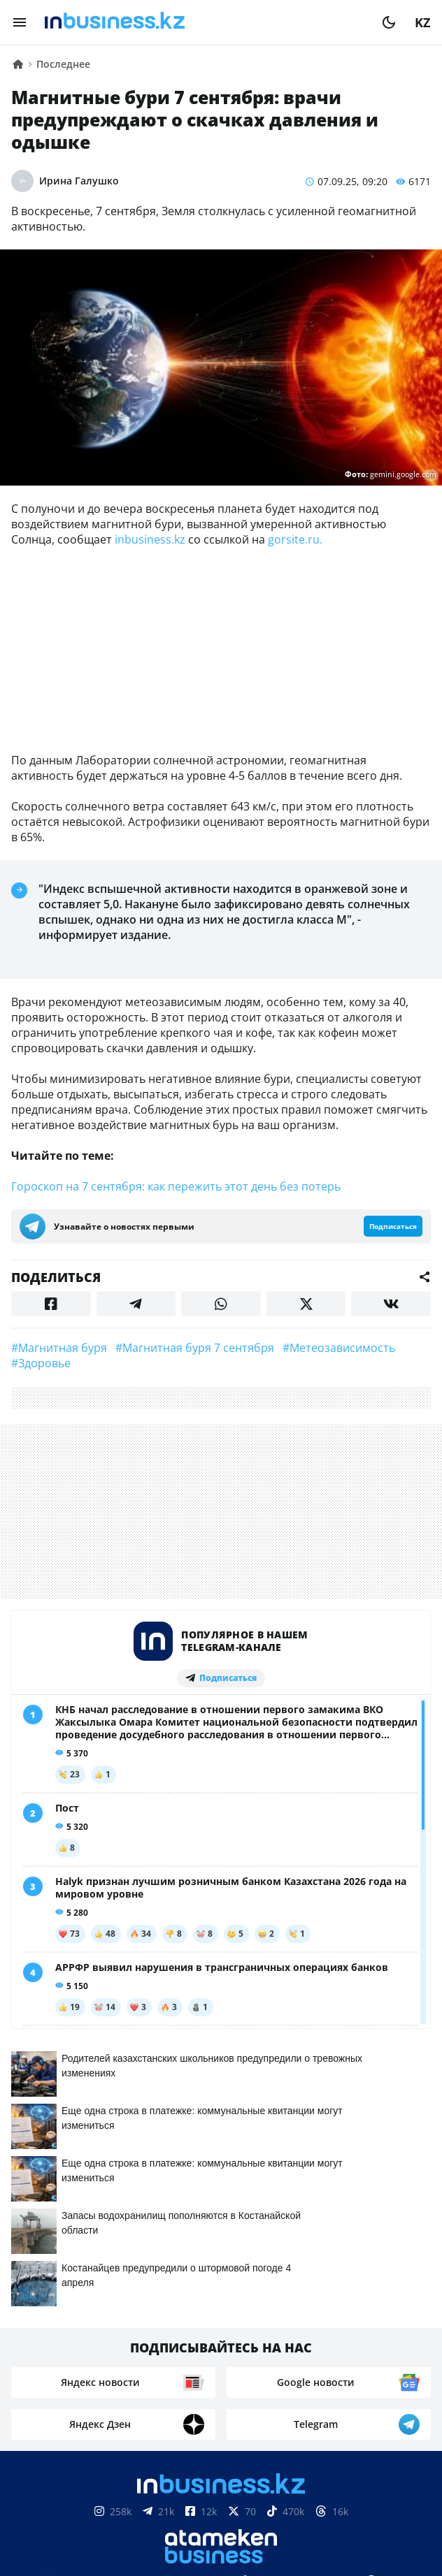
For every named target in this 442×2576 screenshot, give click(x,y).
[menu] (19, 22)
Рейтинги (221, 2359)
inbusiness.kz (150, 539)
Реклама (196, 2338)
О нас (63, 2338)
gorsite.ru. (295, 539)
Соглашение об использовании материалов (221, 2513)
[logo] (204, 22)
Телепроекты (277, 2338)
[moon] (389, 22)
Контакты (124, 2338)
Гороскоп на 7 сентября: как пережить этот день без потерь (176, 1186)
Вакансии (363, 2338)
